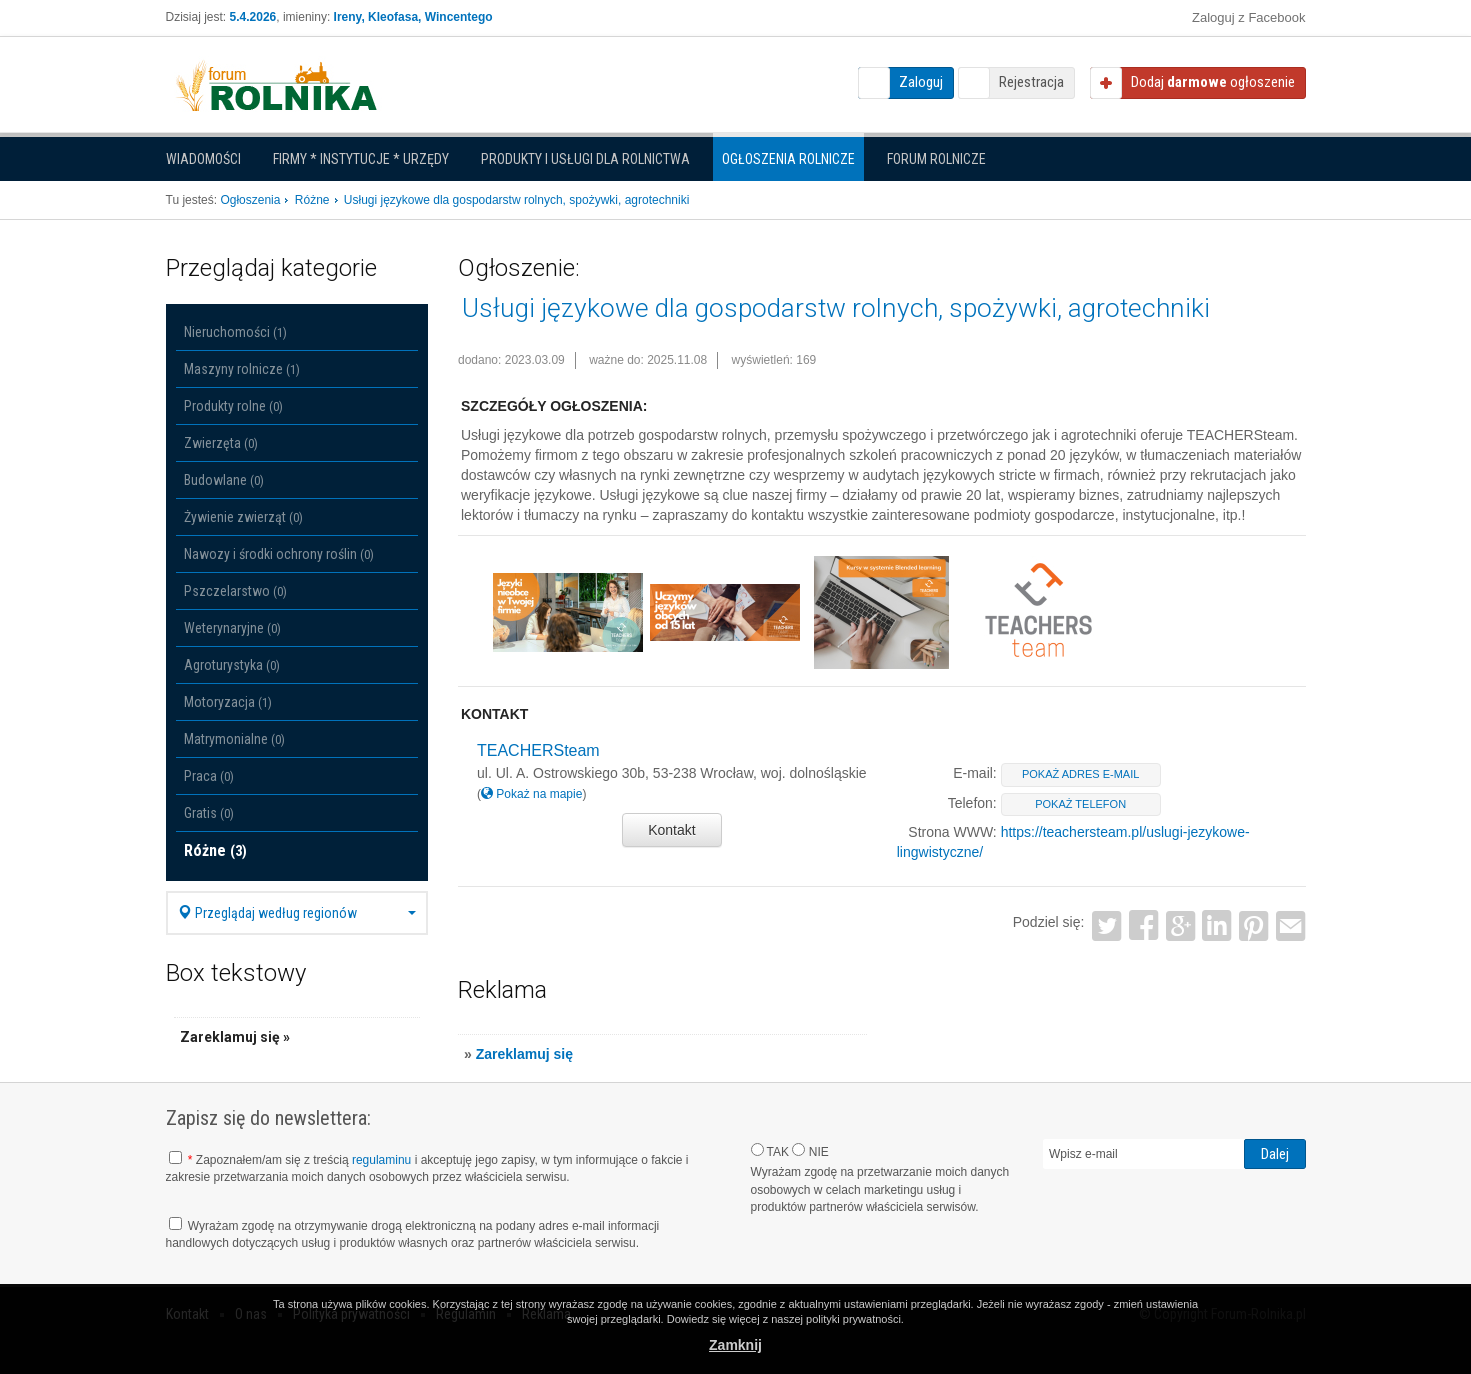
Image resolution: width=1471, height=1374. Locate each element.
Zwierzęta (221, 443)
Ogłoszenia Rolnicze (788, 159)
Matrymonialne (234, 739)
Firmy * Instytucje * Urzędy (361, 159)
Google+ (1180, 925)
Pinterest (1254, 925)
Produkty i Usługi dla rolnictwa (585, 159)
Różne (215, 850)
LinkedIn (1217, 925)
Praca (209, 776)
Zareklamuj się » (235, 1037)
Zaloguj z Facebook (1248, 17)
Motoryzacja (228, 702)
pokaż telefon (1080, 804)
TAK (770, 1151)
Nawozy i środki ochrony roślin (279, 554)
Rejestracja (1031, 82)
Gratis (209, 813)
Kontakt (671, 830)
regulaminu (381, 1160)
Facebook (1143, 925)
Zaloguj (921, 82)
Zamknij (735, 1345)
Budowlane (224, 480)
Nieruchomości (235, 332)
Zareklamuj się (524, 1054)
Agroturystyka (232, 665)
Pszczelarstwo (235, 591)
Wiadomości (203, 159)
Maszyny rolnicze (242, 369)
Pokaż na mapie (531, 794)
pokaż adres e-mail (1080, 774)
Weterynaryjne (232, 628)
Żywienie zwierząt (243, 517)
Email (1291, 925)
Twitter (1106, 925)
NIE (810, 1151)
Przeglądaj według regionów (297, 913)
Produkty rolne (233, 406)
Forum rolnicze (936, 159)
